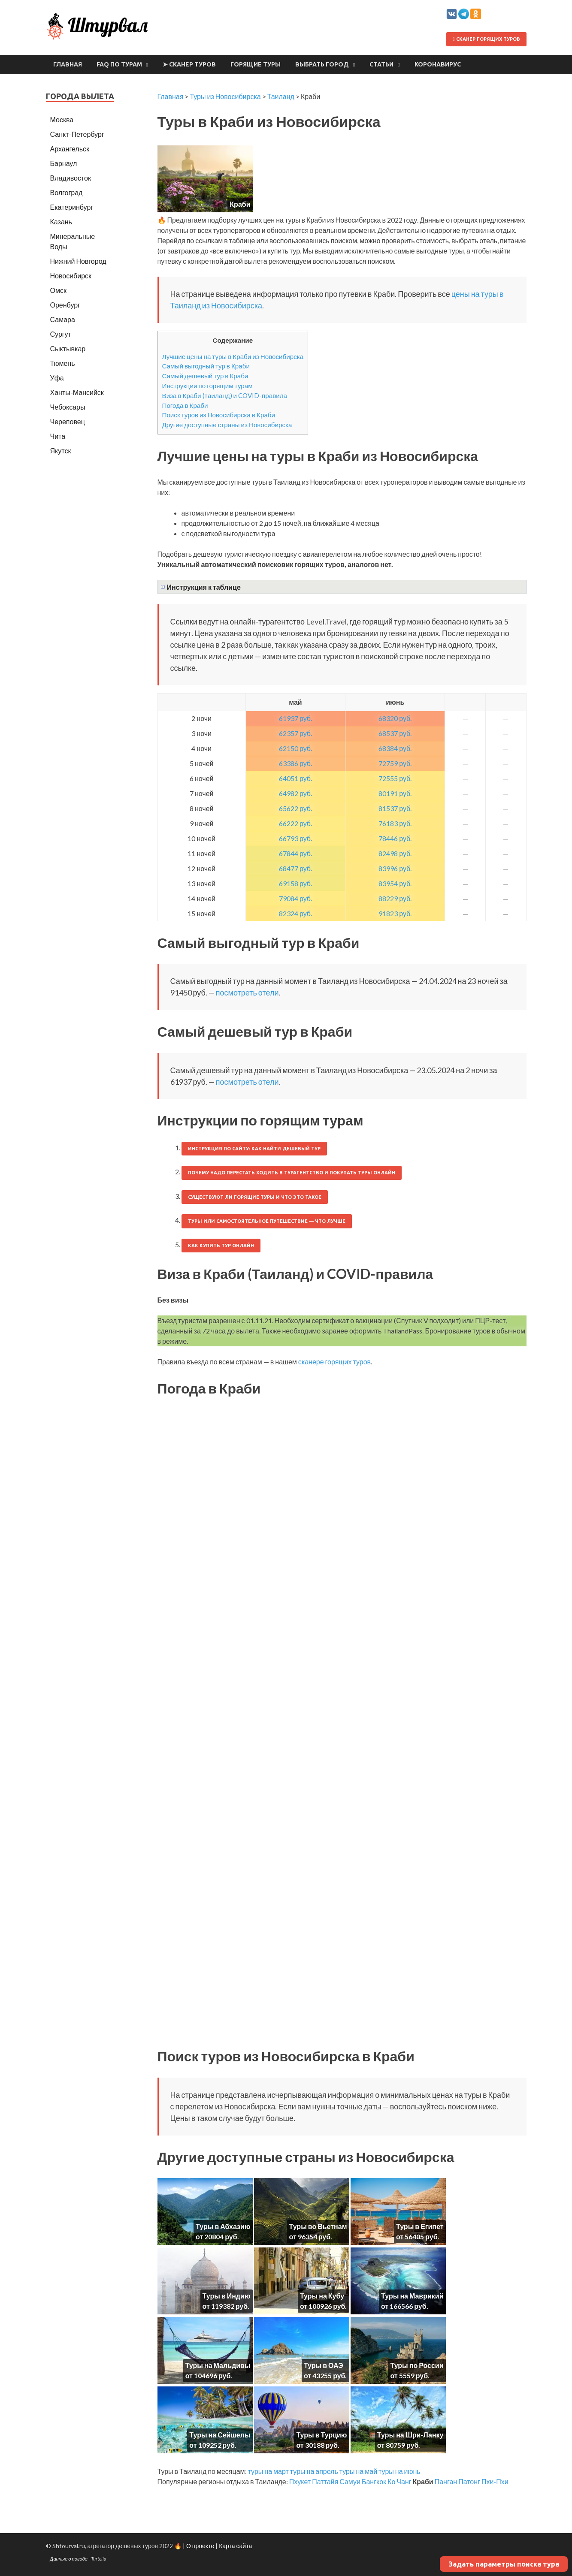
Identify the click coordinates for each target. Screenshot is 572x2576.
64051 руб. (295, 778)
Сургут (60, 334)
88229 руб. (395, 898)
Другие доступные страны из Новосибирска (227, 424)
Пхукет (300, 2481)
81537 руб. (395, 808)
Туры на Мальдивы (218, 2365)
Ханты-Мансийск (77, 392)
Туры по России (416, 2365)
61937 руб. (295, 718)
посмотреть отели (247, 992)
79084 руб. (295, 898)
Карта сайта (235, 2545)
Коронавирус (438, 64)
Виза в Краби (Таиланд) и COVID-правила (225, 395)
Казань (61, 221)
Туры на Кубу (322, 2296)
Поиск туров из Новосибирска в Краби (218, 415)
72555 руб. (395, 778)
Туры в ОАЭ (323, 2365)
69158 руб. (295, 883)
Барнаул (63, 163)
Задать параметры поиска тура (503, 2564)
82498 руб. (395, 853)
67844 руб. (295, 853)
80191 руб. (395, 793)
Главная (67, 64)
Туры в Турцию (321, 2435)
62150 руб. (295, 748)
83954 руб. (395, 883)
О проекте (200, 2545)
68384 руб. (395, 748)
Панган (446, 2481)
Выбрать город (322, 64)
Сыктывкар (68, 348)
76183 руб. (395, 823)
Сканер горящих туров (486, 39)
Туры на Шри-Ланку (410, 2435)
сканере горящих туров (334, 1361)
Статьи (381, 64)
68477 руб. (295, 868)
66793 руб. (295, 838)
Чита (58, 436)
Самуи (349, 2481)
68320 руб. (395, 718)
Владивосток (70, 178)
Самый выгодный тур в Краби (206, 366)
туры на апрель (314, 2471)
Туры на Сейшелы (219, 2435)
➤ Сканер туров (189, 64)
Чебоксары (67, 407)
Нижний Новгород (78, 261)
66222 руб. (295, 823)
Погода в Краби (185, 405)
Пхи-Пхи (494, 2481)
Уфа (57, 378)
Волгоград (66, 192)
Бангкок (374, 2481)
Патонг (469, 2481)
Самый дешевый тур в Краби (205, 376)
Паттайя (325, 2481)
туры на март (268, 2471)
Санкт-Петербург (77, 134)
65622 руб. (295, 808)
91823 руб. (395, 913)
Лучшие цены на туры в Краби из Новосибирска (233, 356)
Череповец (67, 421)
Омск (58, 290)
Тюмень (62, 363)
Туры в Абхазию (223, 2226)
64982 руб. (295, 793)
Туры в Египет (419, 2226)
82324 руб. (295, 913)
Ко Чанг (399, 2481)
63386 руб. (295, 763)
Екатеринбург (72, 207)
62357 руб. (295, 733)
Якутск (60, 450)
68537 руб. (395, 733)
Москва (62, 119)
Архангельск (69, 149)
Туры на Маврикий (412, 2296)
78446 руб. (395, 838)
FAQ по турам (119, 64)
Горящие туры (255, 64)
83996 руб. (395, 868)
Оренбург (65, 305)
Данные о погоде (69, 2558)
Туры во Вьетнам (318, 2226)
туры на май (358, 2471)
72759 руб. (395, 763)
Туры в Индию (227, 2296)
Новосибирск (71, 275)
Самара (62, 319)
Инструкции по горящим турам (207, 385)
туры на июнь (399, 2471)
